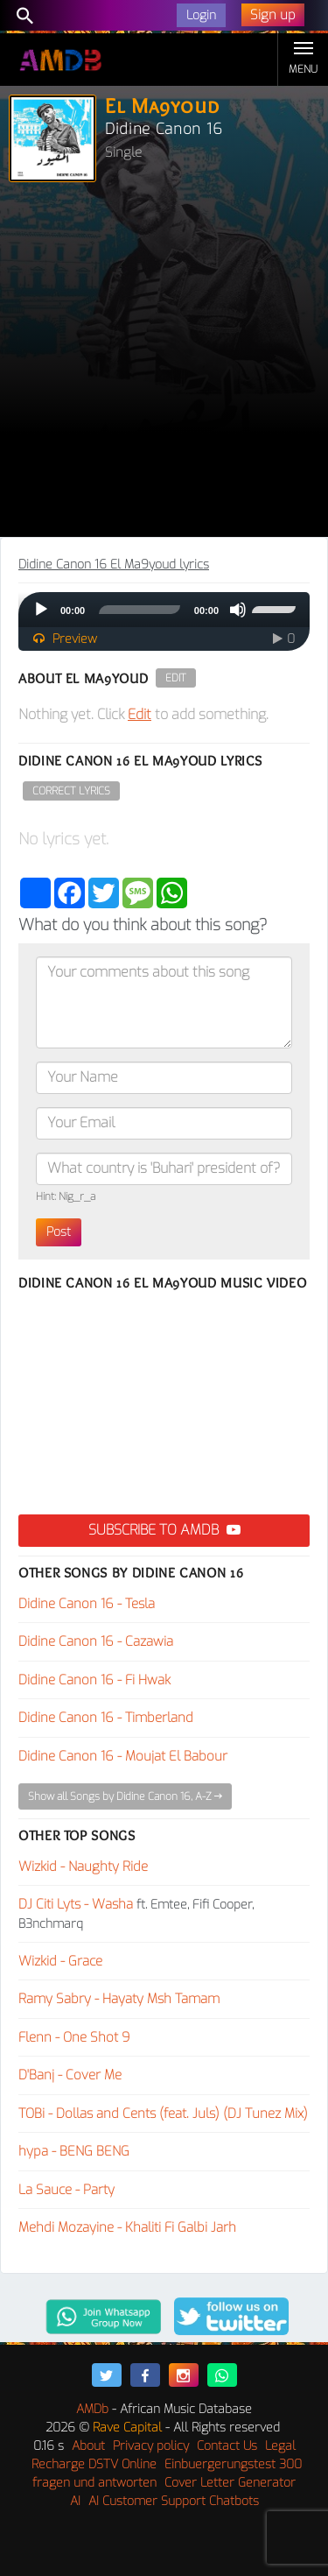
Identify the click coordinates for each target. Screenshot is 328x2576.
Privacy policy (151, 2446)
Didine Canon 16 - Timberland (105, 1717)
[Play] (41, 609)
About (88, 2446)
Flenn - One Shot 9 (74, 2037)
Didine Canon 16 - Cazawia (95, 1641)
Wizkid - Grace (60, 1961)
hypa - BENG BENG (73, 2151)
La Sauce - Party (66, 2189)
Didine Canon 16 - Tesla (86, 1604)
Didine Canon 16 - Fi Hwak (94, 1680)
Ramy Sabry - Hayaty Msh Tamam (119, 1999)
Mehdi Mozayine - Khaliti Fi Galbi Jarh (127, 2227)
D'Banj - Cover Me (70, 2075)
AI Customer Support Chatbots (173, 2501)
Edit (175, 678)
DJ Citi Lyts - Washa (75, 1904)
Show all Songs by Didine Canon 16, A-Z (125, 1796)
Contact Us (227, 2446)
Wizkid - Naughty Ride (83, 1866)
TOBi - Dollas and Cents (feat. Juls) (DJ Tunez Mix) (163, 2113)
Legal (280, 2446)
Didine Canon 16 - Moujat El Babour (122, 1756)
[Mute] (238, 609)
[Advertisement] (164, 364)
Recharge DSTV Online (94, 2464)
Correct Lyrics (71, 791)
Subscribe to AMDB (164, 1530)
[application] (164, 609)
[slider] (139, 609)
